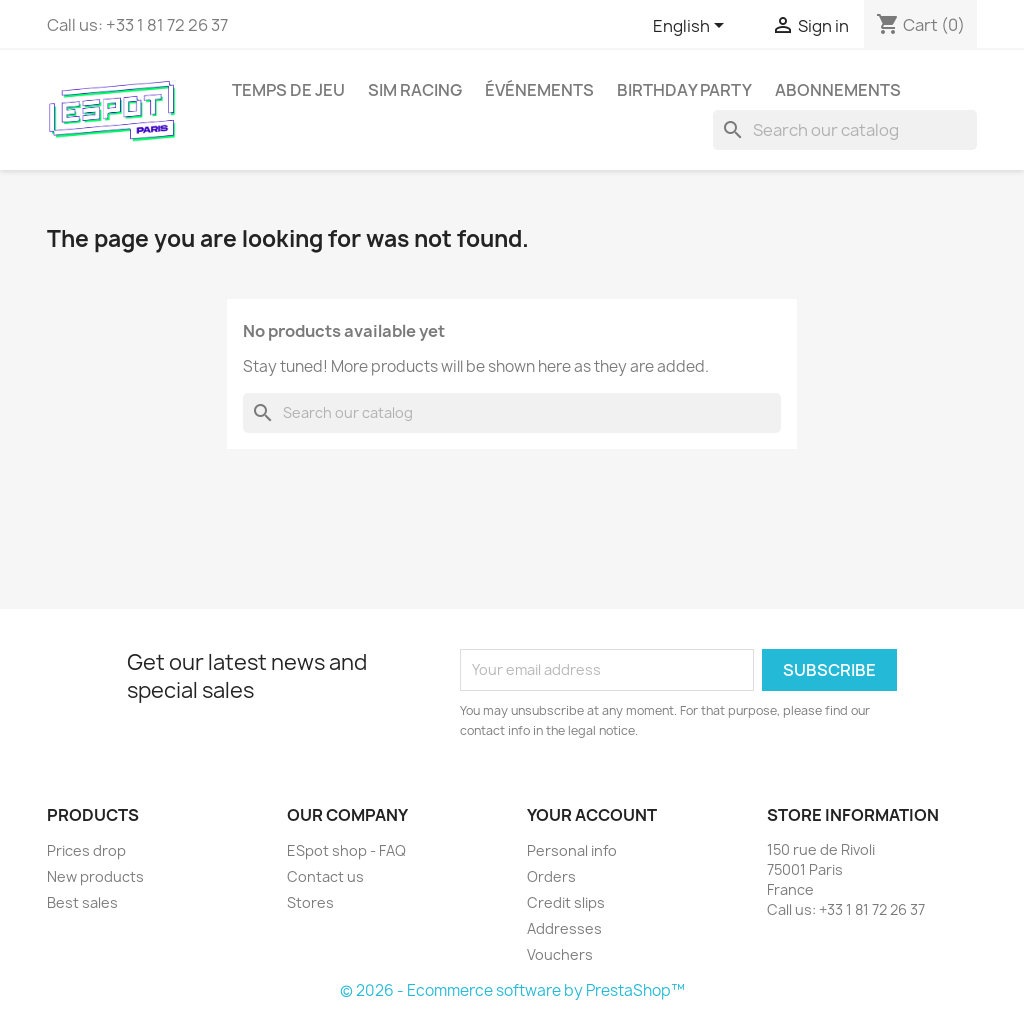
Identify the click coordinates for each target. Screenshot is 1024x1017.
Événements (539, 90)
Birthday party (684, 90)
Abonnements (838, 90)
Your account (592, 815)
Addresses (564, 928)
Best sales (82, 902)
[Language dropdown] (692, 27)
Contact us (325, 876)
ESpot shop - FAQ (346, 850)
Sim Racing (415, 90)
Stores (310, 902)
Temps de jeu (288, 90)
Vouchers (560, 954)
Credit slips (566, 902)
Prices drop (86, 850)
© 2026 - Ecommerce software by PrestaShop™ (512, 990)
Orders (551, 876)
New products (95, 876)
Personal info (572, 850)
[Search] (845, 130)
